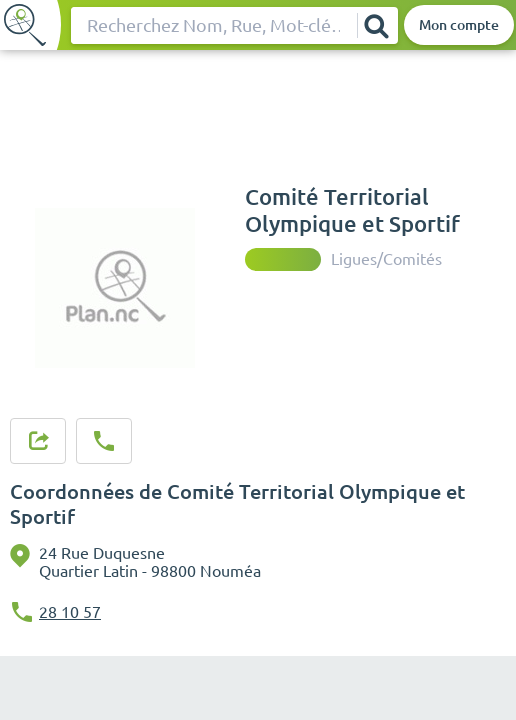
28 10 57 (70, 612)
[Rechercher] (377, 25)
